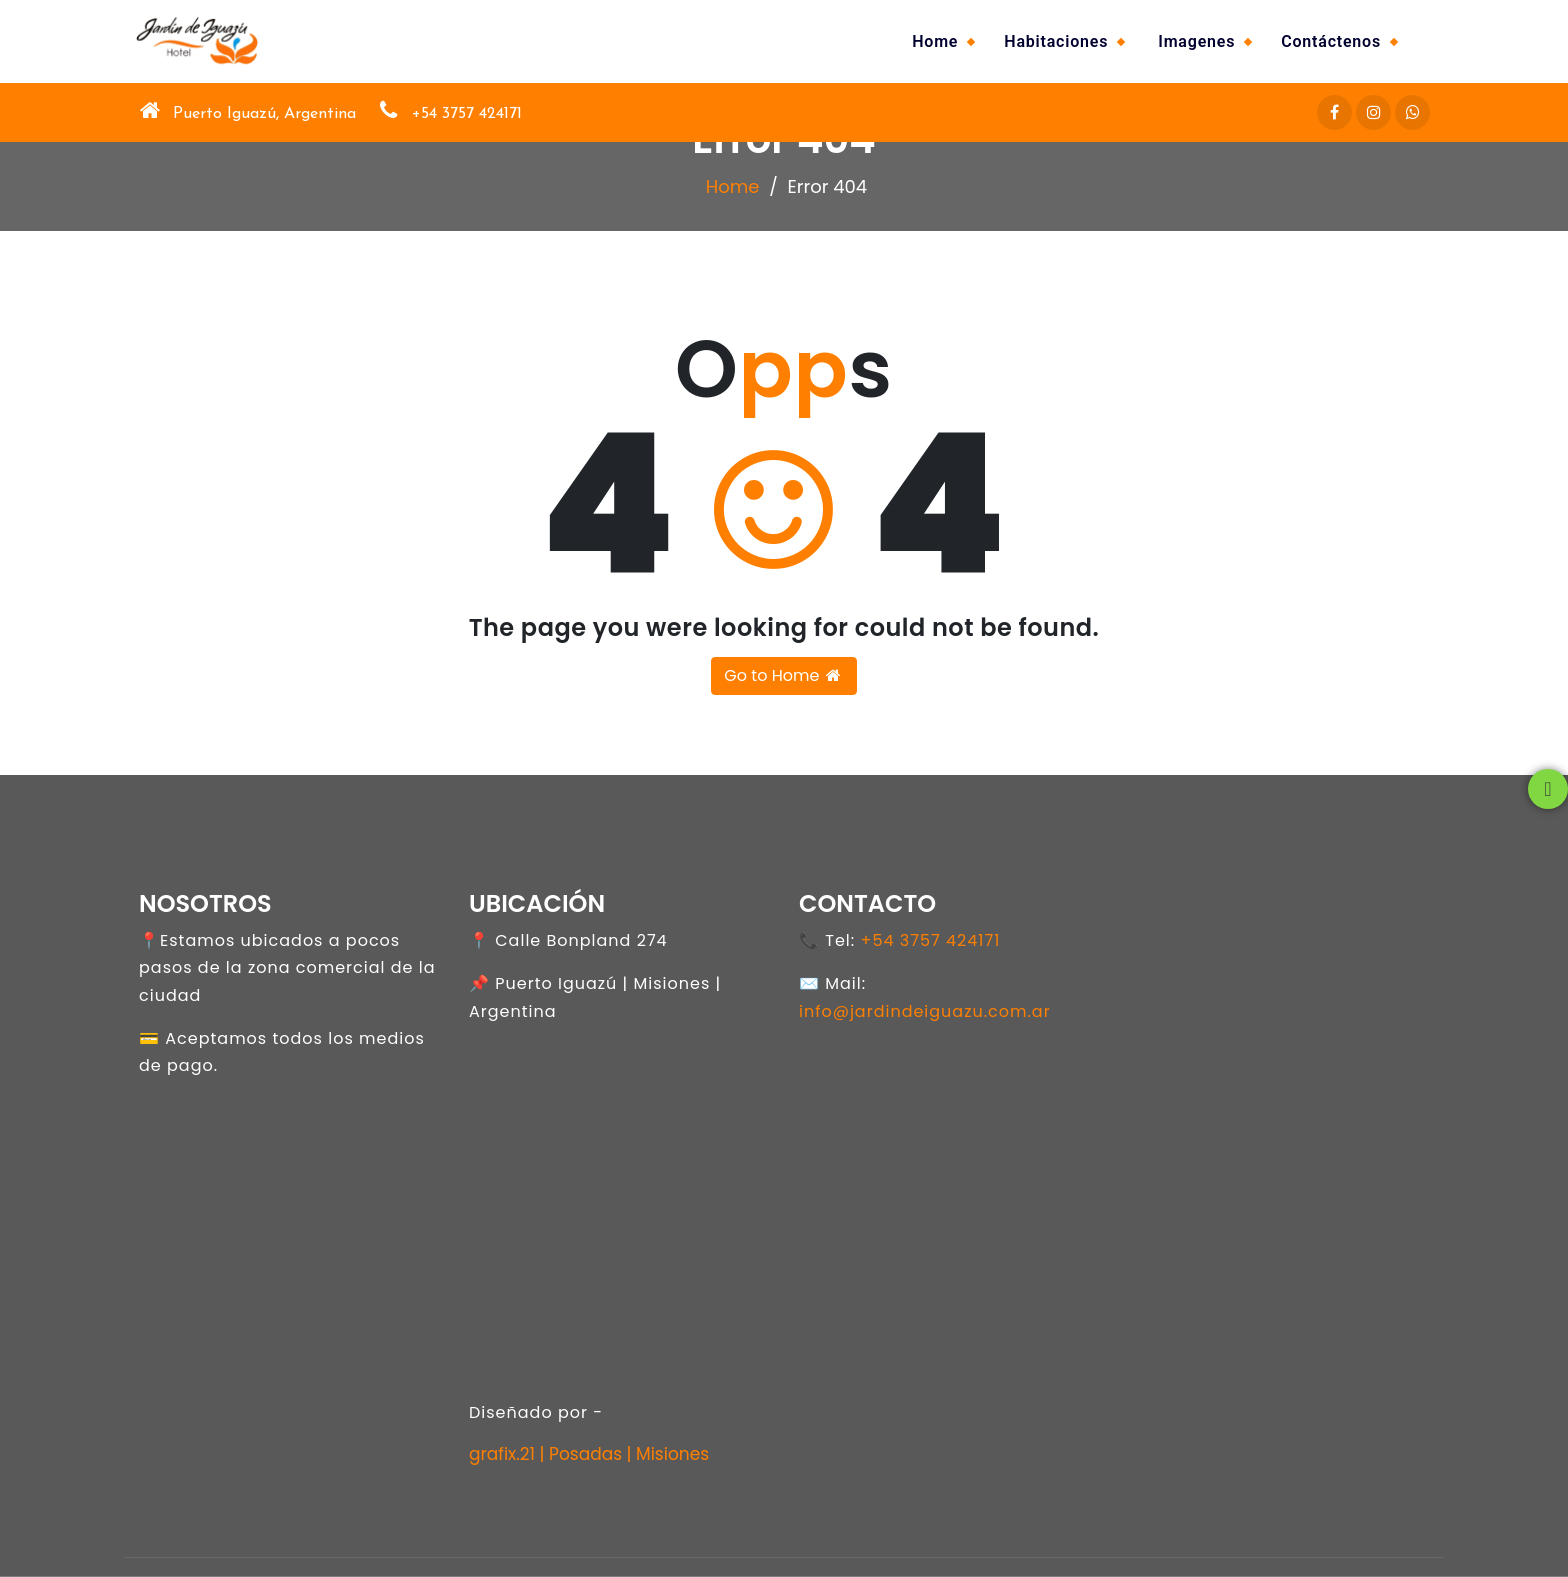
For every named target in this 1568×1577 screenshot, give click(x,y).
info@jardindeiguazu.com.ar (925, 1011)
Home (935, 41)
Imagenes (1196, 41)
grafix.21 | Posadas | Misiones (589, 1454)
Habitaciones (1056, 41)
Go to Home (783, 675)
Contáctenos (1331, 41)
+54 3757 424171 (930, 940)
